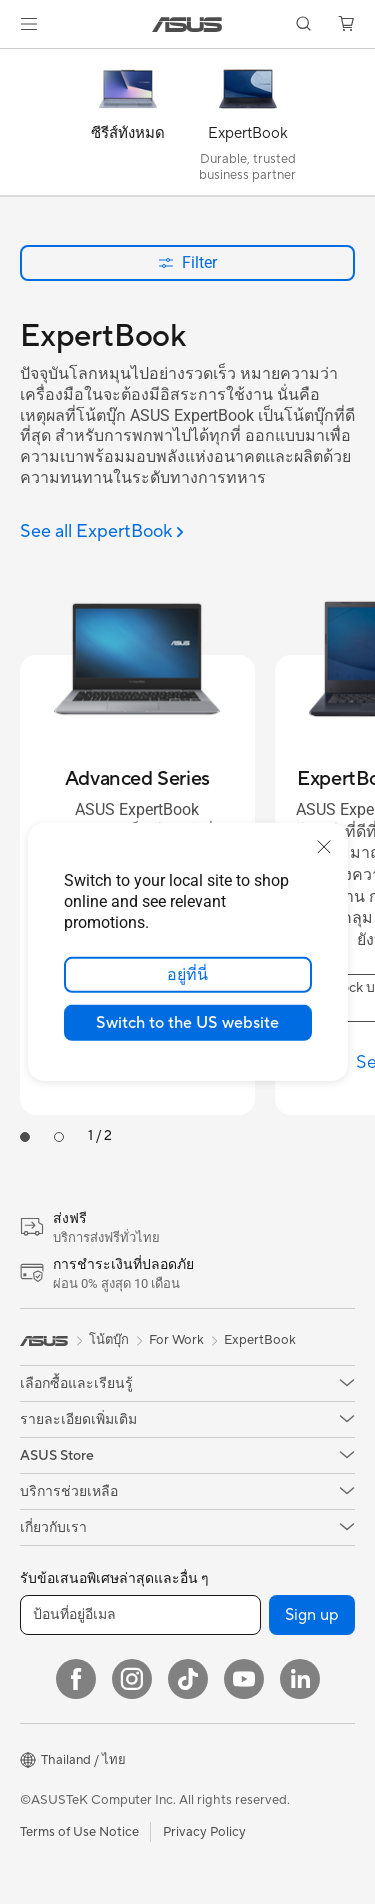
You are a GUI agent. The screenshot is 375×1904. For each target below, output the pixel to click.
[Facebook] (76, 1679)
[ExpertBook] (248, 127)
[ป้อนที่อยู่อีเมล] (140, 1615)
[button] (29, 24)
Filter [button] (187, 262)
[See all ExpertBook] (102, 532)
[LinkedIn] (300, 1679)
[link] (187, 24)
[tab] (25, 1137)
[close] (324, 847)
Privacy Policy (204, 1832)
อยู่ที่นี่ (187, 975)
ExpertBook (260, 1340)
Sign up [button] (312, 1615)
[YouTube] (244, 1679)
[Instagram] (132, 1679)
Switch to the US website (187, 1023)
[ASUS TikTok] (188, 1679)
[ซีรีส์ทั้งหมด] (128, 127)
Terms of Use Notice (79, 1832)
